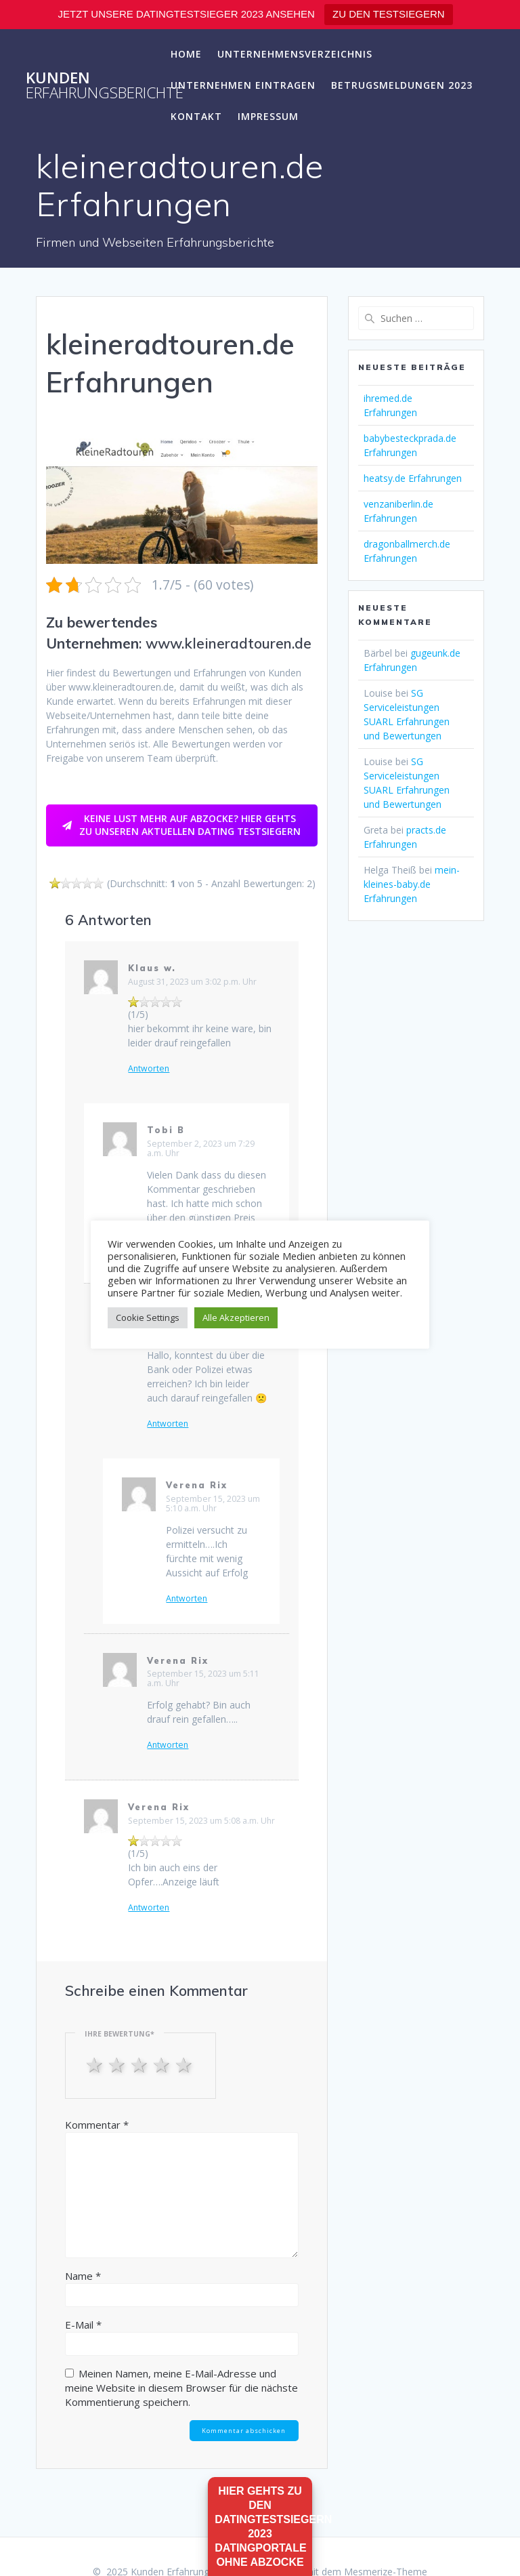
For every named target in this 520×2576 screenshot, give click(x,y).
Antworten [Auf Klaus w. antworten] (148, 1069)
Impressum (268, 116)
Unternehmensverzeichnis (294, 53)
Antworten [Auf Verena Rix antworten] (186, 1598)
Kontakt (196, 116)
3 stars (140, 2064)
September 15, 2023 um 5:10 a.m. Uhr (213, 1503)
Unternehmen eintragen (243, 85)
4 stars (163, 2064)
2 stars (118, 2064)
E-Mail (83, 2324)
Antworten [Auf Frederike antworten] (167, 1424)
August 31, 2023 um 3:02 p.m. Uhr (192, 981)
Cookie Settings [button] (147, 1317)
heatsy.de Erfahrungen (413, 478)
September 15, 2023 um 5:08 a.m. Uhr (201, 1820)
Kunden (104, 85)
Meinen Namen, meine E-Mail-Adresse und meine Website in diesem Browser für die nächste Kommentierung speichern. (181, 2388)
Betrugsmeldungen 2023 (402, 85)
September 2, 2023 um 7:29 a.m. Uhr (201, 1148)
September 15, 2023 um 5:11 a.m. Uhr (203, 1678)
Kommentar (97, 2124)
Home (186, 53)
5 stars (185, 2064)
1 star (96, 2064)
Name (83, 2276)
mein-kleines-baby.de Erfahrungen (412, 884)
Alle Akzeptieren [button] (235, 1317)
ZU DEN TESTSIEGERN (388, 14)
